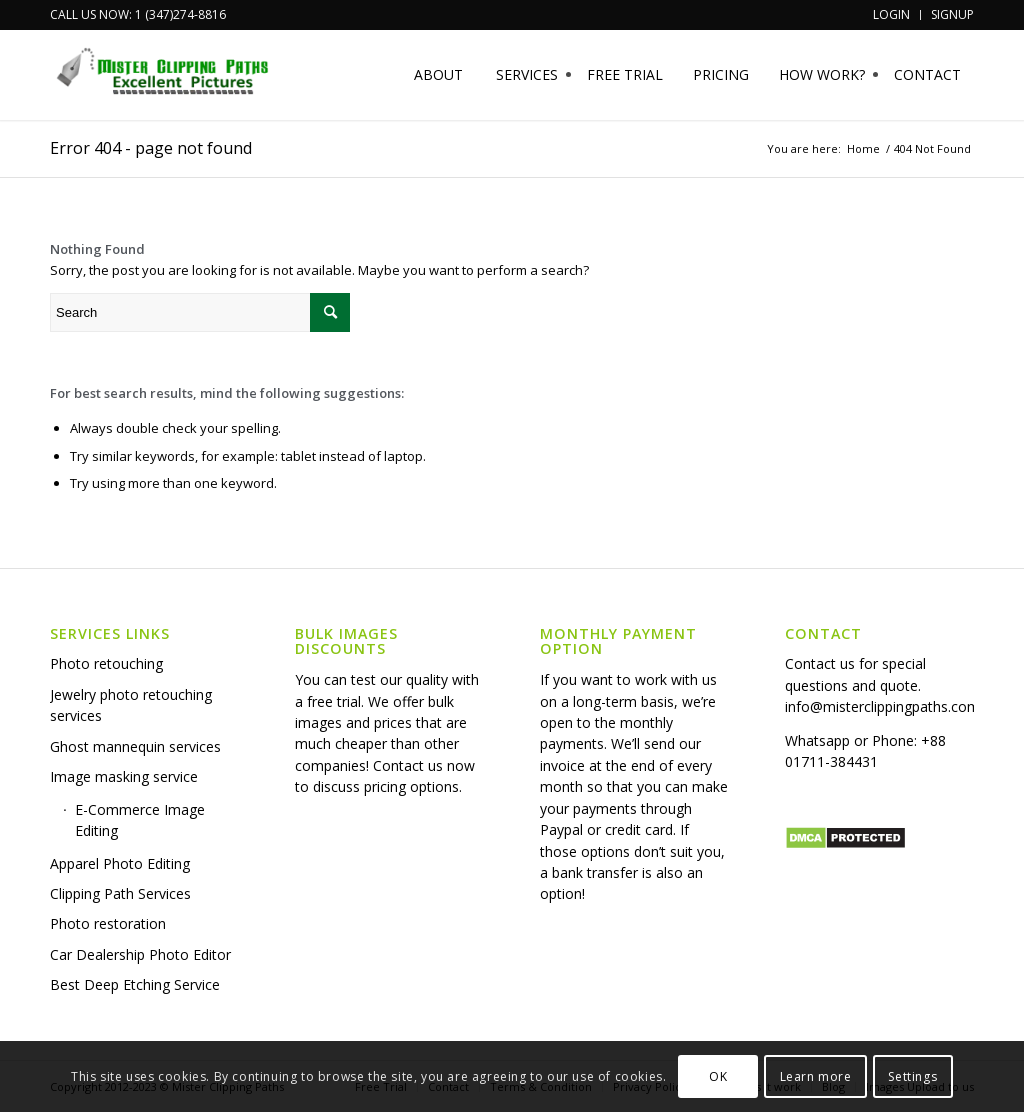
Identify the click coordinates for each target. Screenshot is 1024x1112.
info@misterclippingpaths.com (882, 706)
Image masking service (124, 776)
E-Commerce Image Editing (140, 820)
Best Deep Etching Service (135, 984)
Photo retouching (106, 663)
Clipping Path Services (120, 893)
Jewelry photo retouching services (131, 705)
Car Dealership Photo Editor (140, 954)
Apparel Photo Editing (120, 863)
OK (718, 1076)
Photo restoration (108, 923)
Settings (912, 1076)
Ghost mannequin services (135, 746)
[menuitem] (892, 15)
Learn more (816, 1076)
